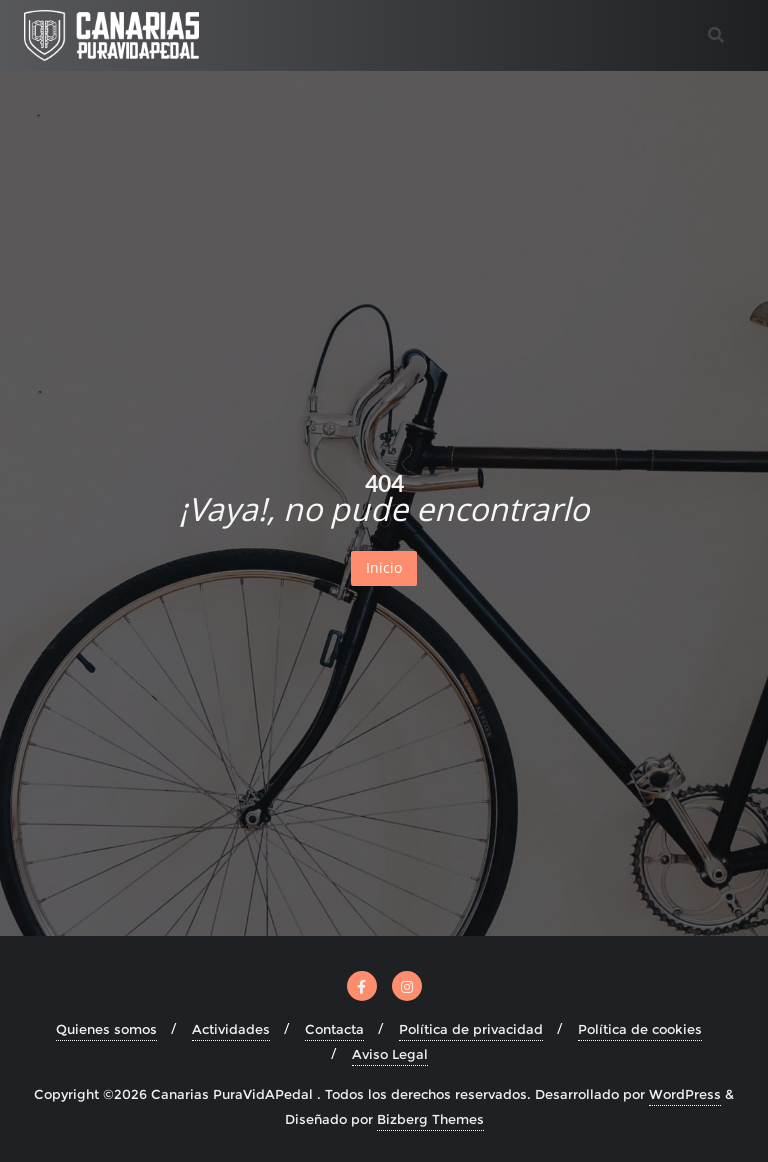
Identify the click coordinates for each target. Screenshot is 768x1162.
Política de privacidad (471, 1029)
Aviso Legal (390, 1054)
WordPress (685, 1094)
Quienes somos (106, 1029)
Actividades (231, 1029)
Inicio (384, 567)
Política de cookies (640, 1029)
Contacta (334, 1029)
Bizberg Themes (430, 1119)
